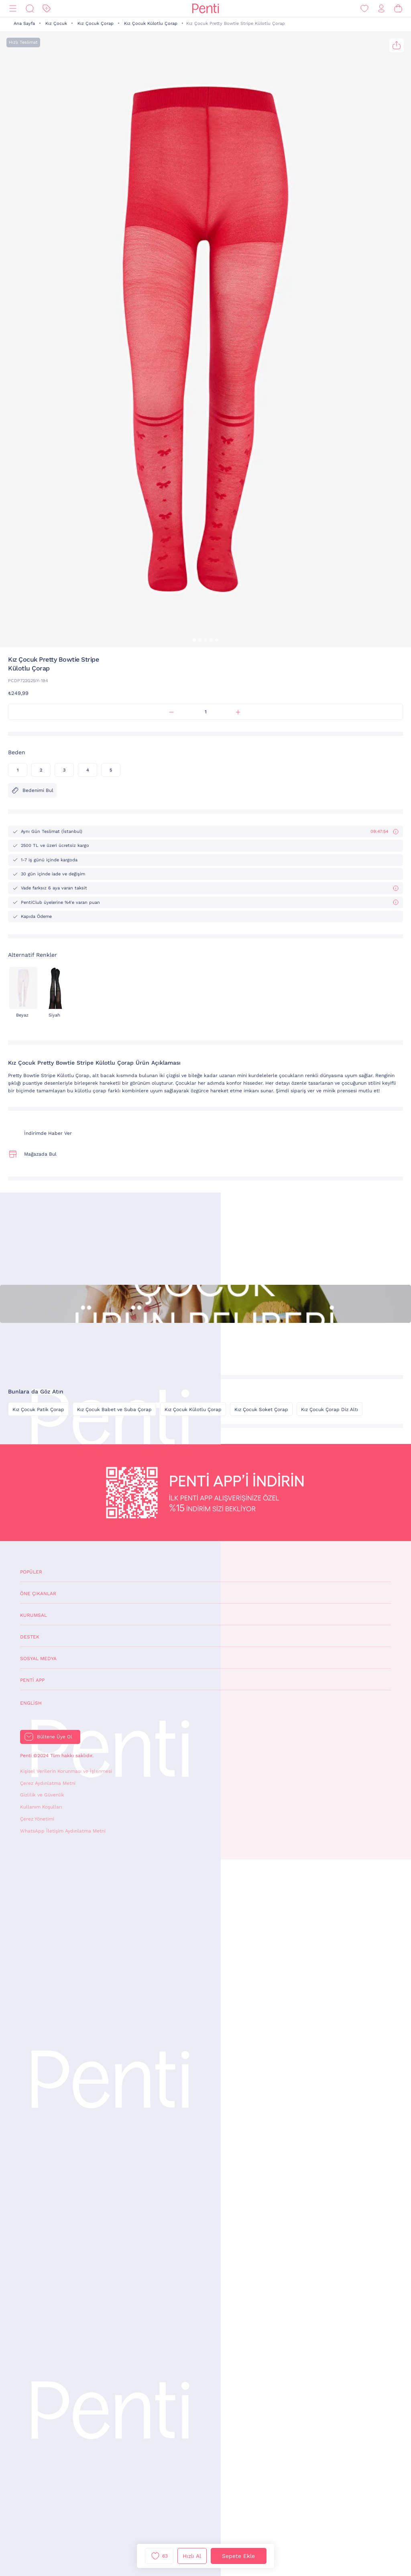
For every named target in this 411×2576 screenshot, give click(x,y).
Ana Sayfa (24, 23)
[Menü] (13, 9)
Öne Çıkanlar (38, 1593)
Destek (29, 1637)
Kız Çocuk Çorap (95, 23)
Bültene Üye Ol (54, 1737)
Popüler (31, 1572)
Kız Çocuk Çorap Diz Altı (329, 1409)
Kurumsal (33, 1615)
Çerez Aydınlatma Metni (47, 1783)
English (31, 1703)
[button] (194, 640)
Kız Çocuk (56, 23)
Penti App (32, 1680)
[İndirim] (46, 9)
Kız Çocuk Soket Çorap (261, 1409)
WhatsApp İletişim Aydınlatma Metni (63, 1831)
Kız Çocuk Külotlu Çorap (150, 23)
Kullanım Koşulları (41, 1807)
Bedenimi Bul (32, 790)
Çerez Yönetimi (37, 1819)
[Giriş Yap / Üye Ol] (381, 9)
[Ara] (30, 9)
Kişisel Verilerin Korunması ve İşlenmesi (66, 1771)
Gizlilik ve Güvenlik (42, 1795)
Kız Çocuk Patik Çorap (38, 1409)
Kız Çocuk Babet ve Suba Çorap (114, 1409)
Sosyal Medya (38, 1658)
